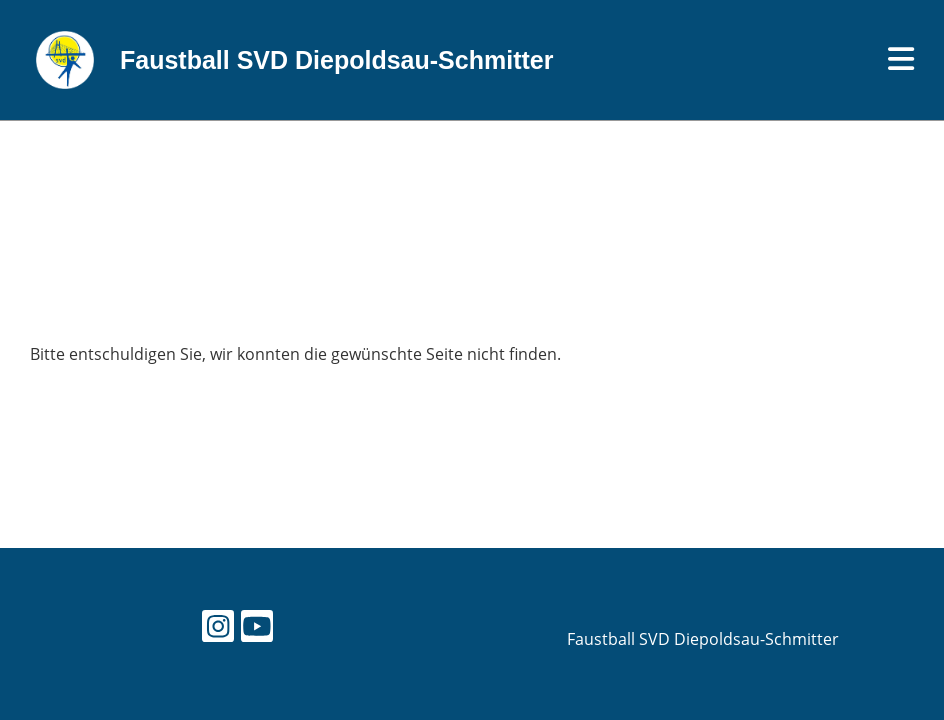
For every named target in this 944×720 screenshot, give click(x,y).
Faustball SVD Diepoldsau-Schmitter (336, 60)
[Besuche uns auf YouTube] (257, 629)
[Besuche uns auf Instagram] (218, 629)
